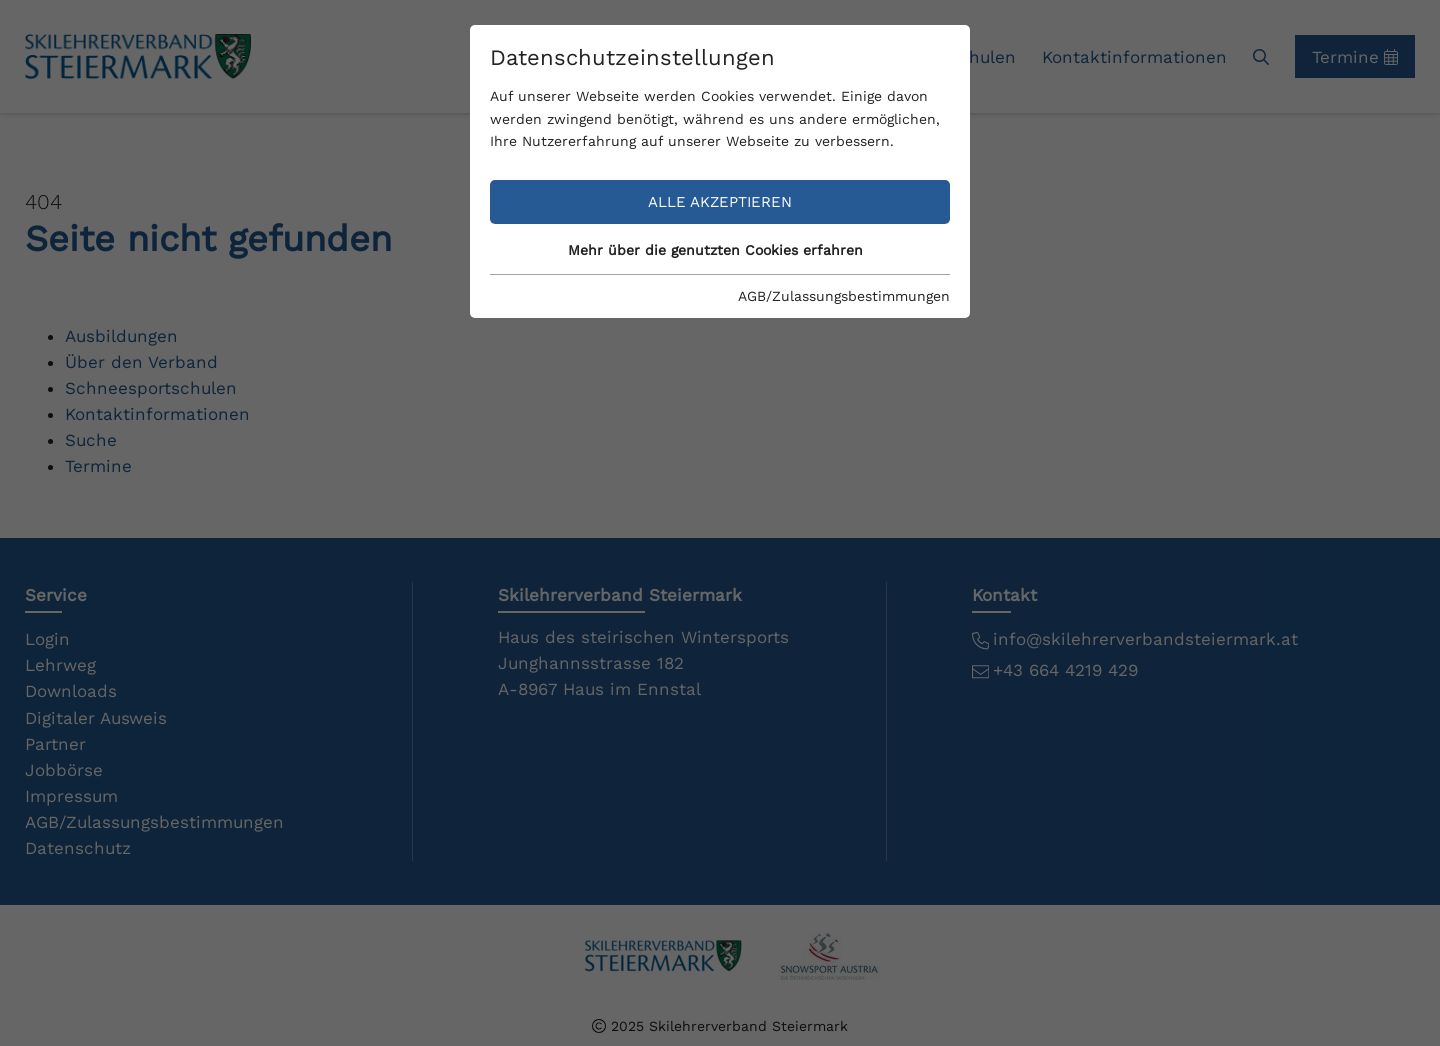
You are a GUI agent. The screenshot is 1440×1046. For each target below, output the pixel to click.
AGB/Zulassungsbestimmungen (844, 296)
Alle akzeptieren (720, 202)
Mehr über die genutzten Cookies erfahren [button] (715, 250)
